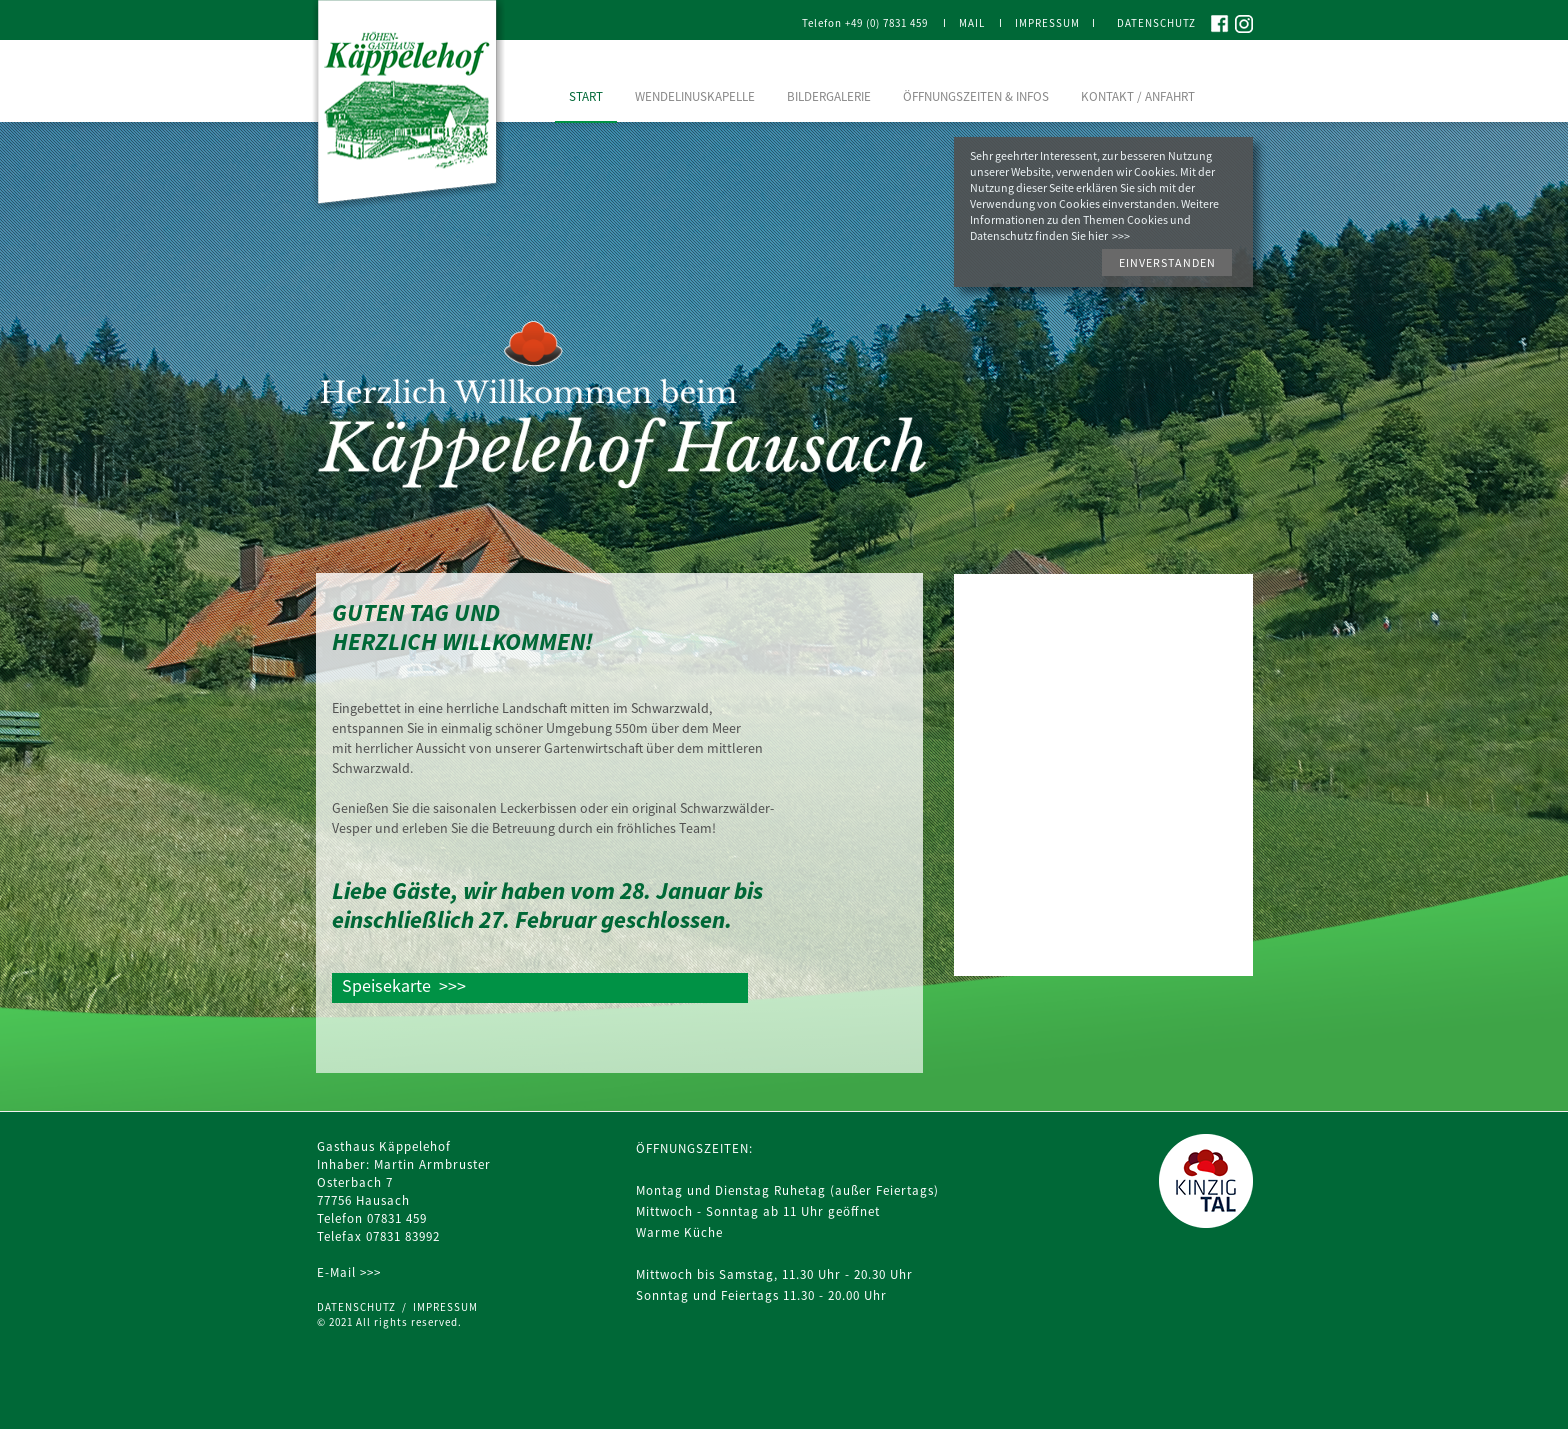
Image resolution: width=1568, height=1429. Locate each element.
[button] (1167, 262)
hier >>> (1109, 236)
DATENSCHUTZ (359, 1307)
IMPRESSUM (445, 1307)
